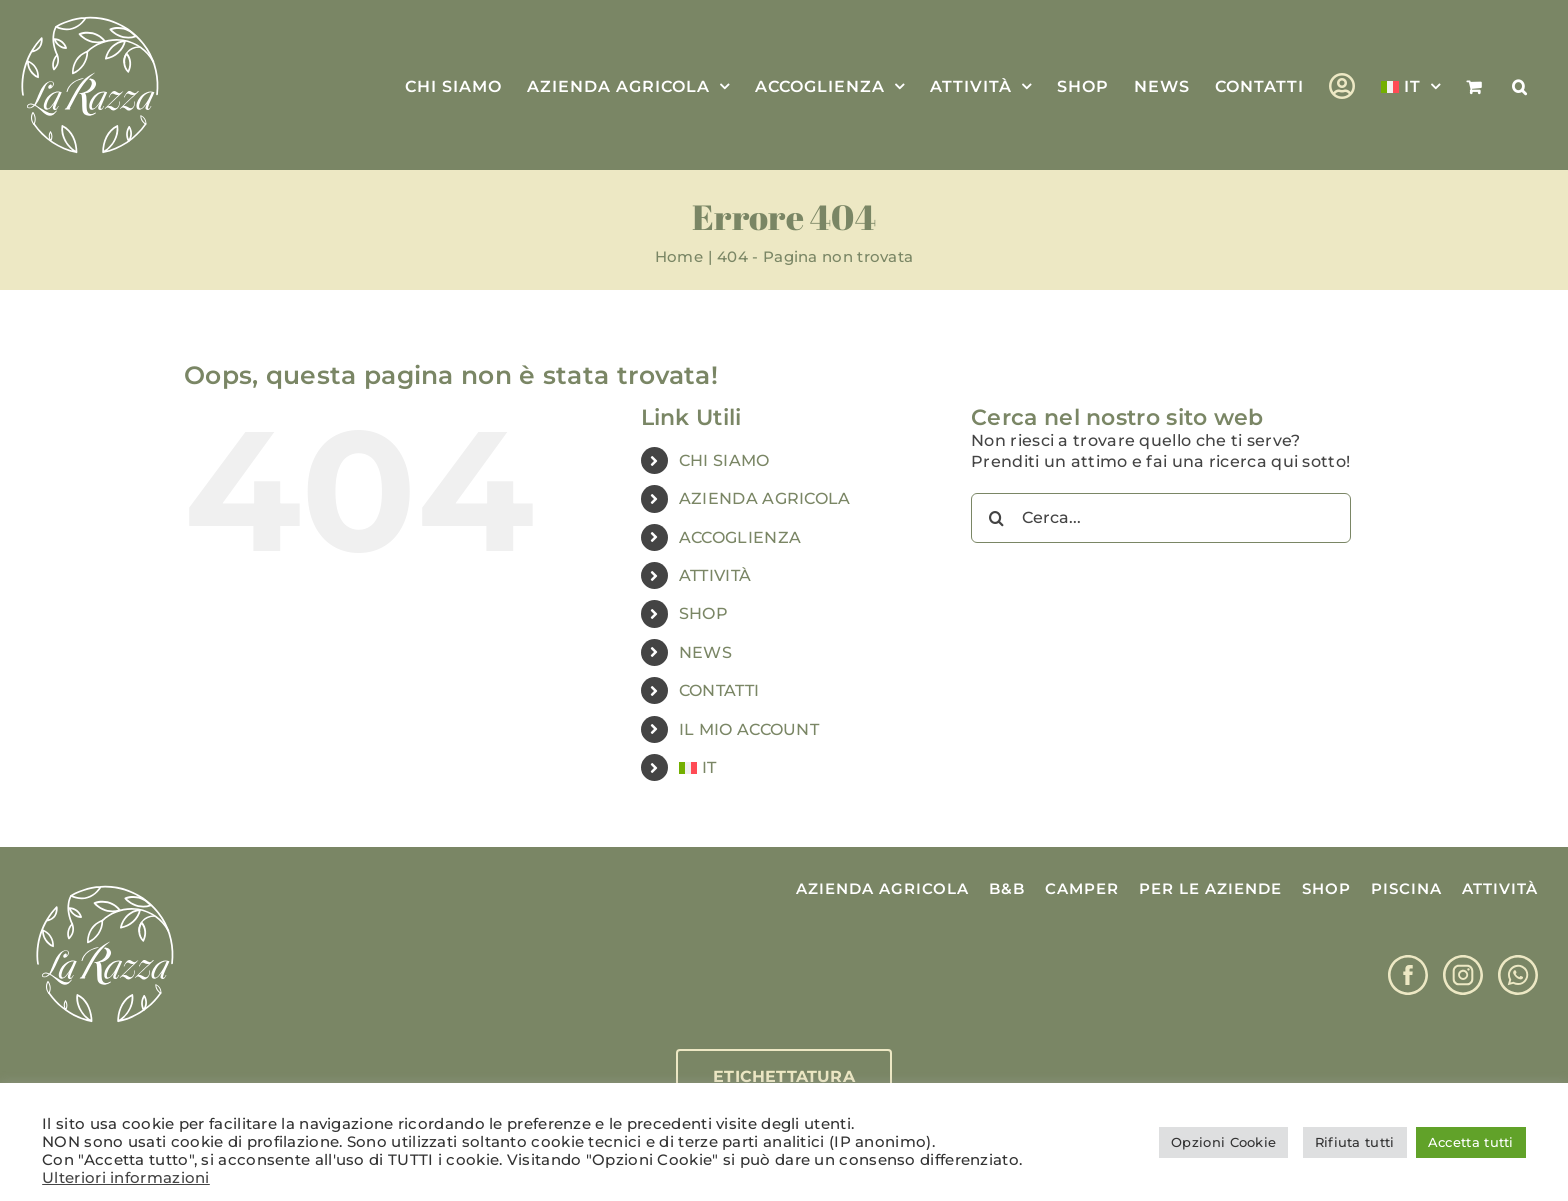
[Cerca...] (1161, 518)
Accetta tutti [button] (1471, 1142)
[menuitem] (1411, 85)
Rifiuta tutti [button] (1355, 1142)
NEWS (705, 652)
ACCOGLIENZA (740, 537)
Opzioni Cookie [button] (1223, 1142)
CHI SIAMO (724, 460)
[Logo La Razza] (105, 886)
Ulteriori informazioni (126, 1178)
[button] (1520, 85)
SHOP (703, 613)
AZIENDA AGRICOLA (765, 498)
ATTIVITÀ (715, 575)
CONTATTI (719, 690)
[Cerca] (996, 518)
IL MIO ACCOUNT (749, 729)
